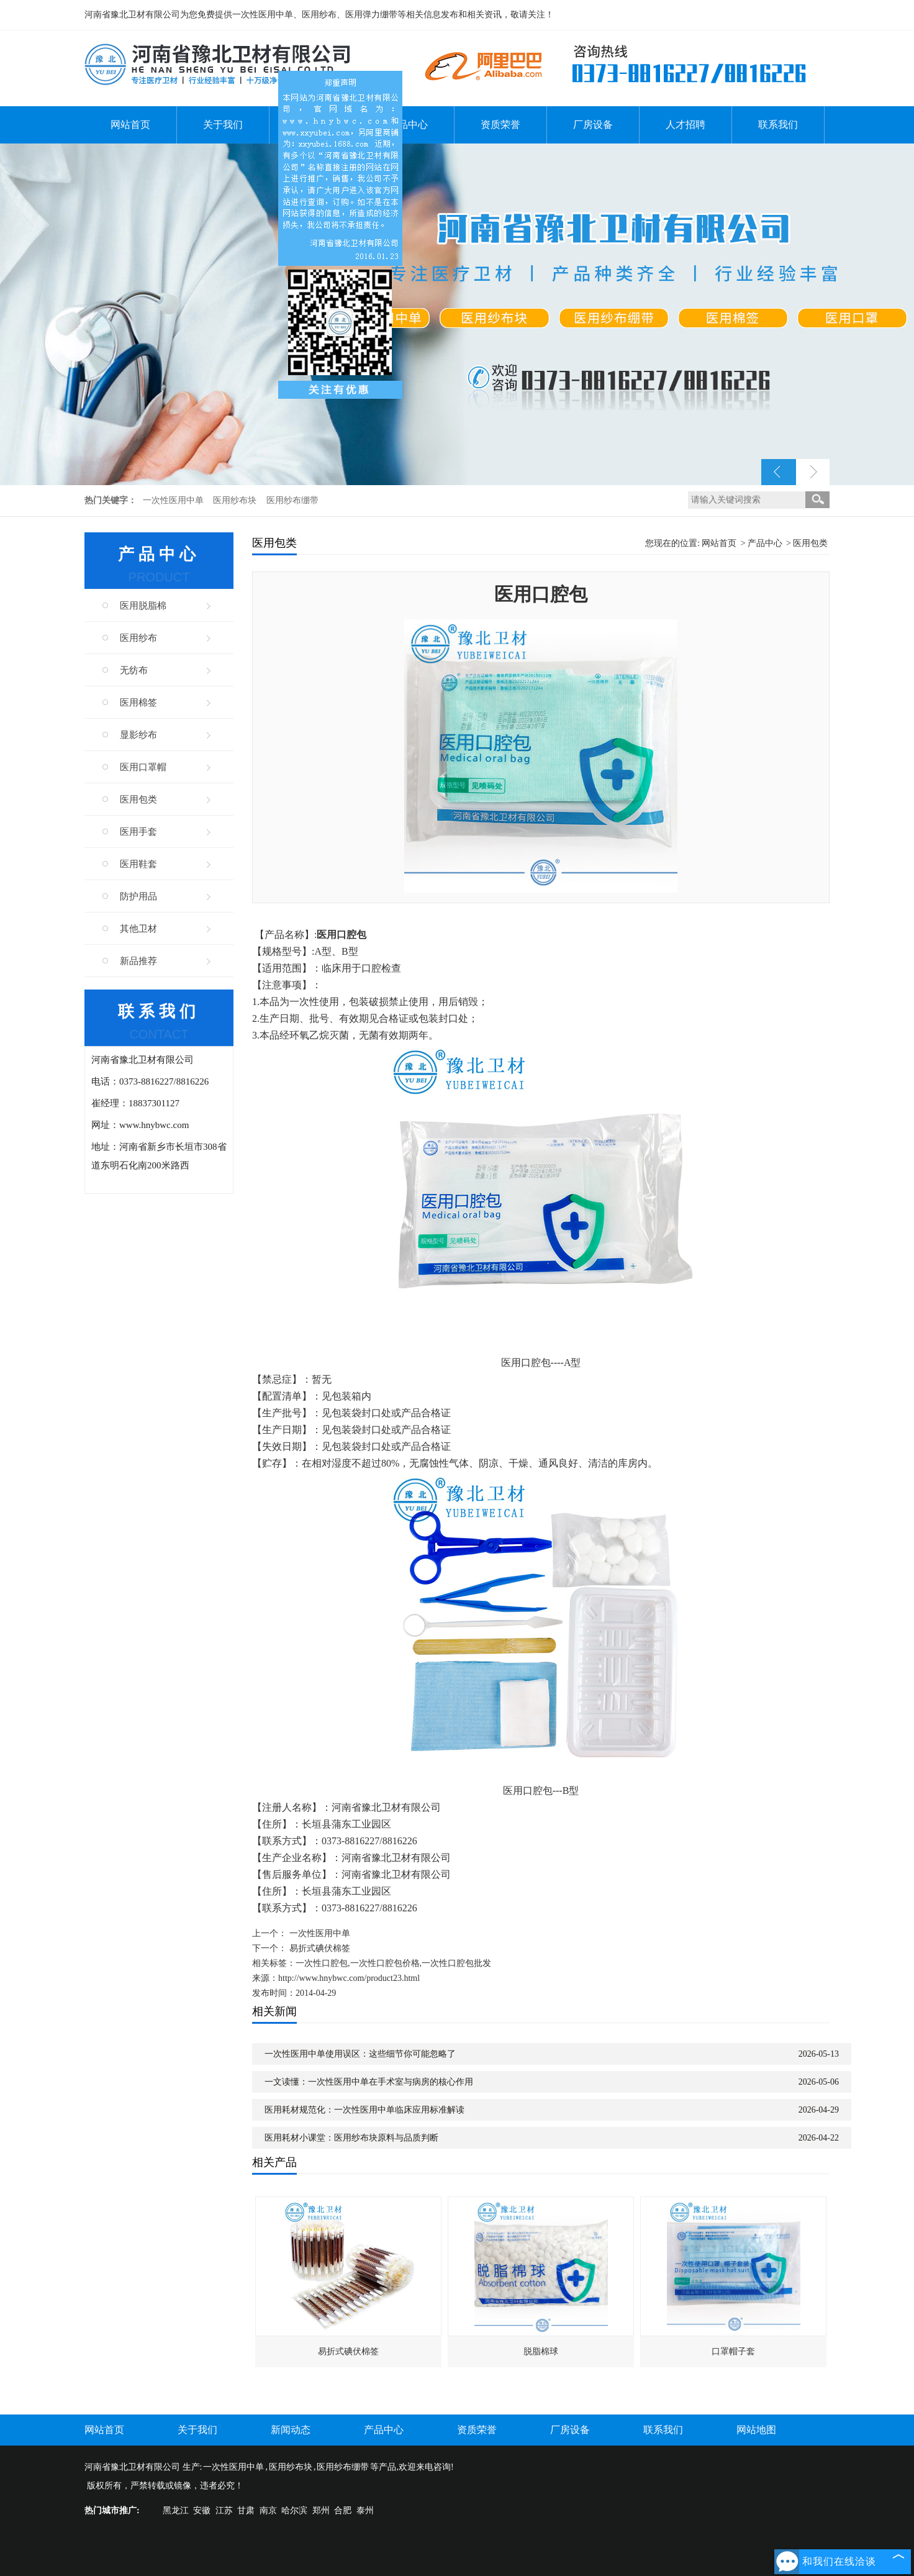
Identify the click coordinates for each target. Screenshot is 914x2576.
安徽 (201, 2510)
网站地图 (756, 2429)
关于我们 (223, 124)
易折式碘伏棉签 (319, 1948)
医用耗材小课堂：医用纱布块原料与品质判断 (351, 2137)
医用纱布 (138, 638)
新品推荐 (138, 961)
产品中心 (408, 124)
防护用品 (138, 896)
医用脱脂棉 (143, 606)
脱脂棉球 (540, 2351)
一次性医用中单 (174, 500)
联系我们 (778, 124)
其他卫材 (138, 929)
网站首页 (130, 124)
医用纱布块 (236, 500)
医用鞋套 (138, 864)
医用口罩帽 (143, 767)
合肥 (342, 2510)
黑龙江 (176, 2510)
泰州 (365, 2510)
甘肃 (246, 2510)
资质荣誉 (500, 124)
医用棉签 (138, 703)
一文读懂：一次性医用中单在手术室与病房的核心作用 (369, 2082)
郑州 (321, 2510)
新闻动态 (290, 2429)
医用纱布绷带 (292, 500)
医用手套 (138, 832)
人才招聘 (685, 124)
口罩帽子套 (733, 2351)
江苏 (224, 2510)
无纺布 (134, 670)
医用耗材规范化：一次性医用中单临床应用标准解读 (364, 2109)
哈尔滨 (294, 2510)
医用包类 (138, 799)
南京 (268, 2510)
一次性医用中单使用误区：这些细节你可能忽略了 (360, 2054)
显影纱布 (138, 735)
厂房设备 (593, 124)
